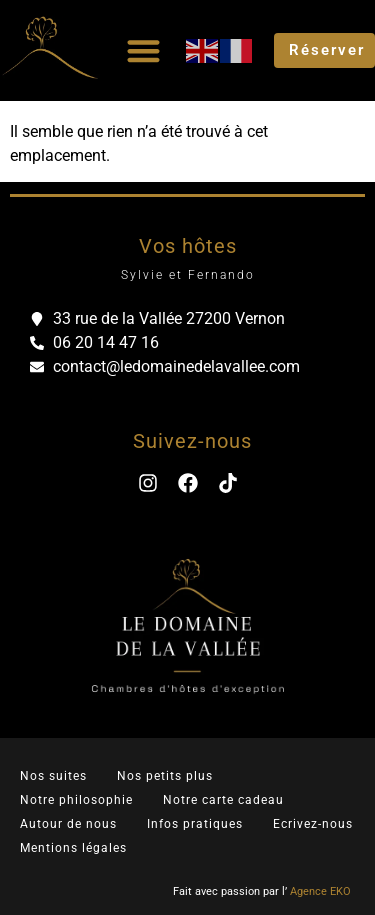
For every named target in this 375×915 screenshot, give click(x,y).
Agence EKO (320, 891)
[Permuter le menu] (143, 50)
